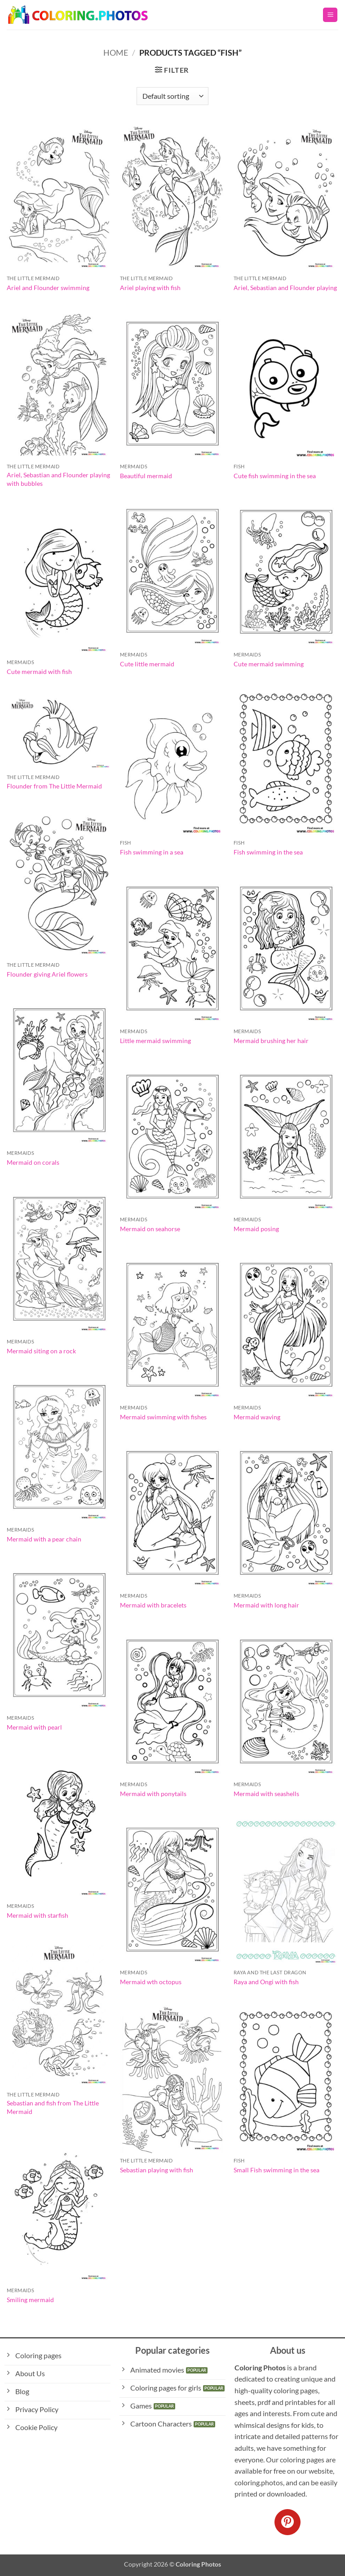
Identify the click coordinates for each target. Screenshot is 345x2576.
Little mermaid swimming (155, 1040)
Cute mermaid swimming (269, 664)
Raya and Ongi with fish (266, 1982)
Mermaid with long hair (266, 1605)
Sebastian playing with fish (156, 2170)
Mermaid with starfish (37, 1915)
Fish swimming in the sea (268, 852)
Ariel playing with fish (150, 287)
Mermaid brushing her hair (271, 1040)
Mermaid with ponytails (153, 1793)
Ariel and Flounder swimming (48, 287)
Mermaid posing (256, 1229)
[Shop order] (172, 96)
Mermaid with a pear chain (44, 1539)
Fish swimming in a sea (151, 852)
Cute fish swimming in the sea (275, 476)
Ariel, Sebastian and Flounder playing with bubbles (58, 479)
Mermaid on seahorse (150, 1229)
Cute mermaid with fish (39, 671)
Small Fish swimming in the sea (276, 2170)
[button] (330, 15)
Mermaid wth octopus (150, 1982)
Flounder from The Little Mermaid (54, 786)
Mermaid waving (257, 1417)
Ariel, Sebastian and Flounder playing (285, 287)
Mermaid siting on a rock (41, 1351)
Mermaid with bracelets (153, 1605)
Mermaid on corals (33, 1162)
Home (115, 52)
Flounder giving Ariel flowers (47, 974)
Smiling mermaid (30, 2299)
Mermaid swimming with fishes (163, 1417)
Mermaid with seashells (266, 1793)
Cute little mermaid (147, 664)
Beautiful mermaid (146, 476)
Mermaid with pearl (34, 1727)
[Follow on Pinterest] (287, 2522)
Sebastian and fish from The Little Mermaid (53, 2107)
